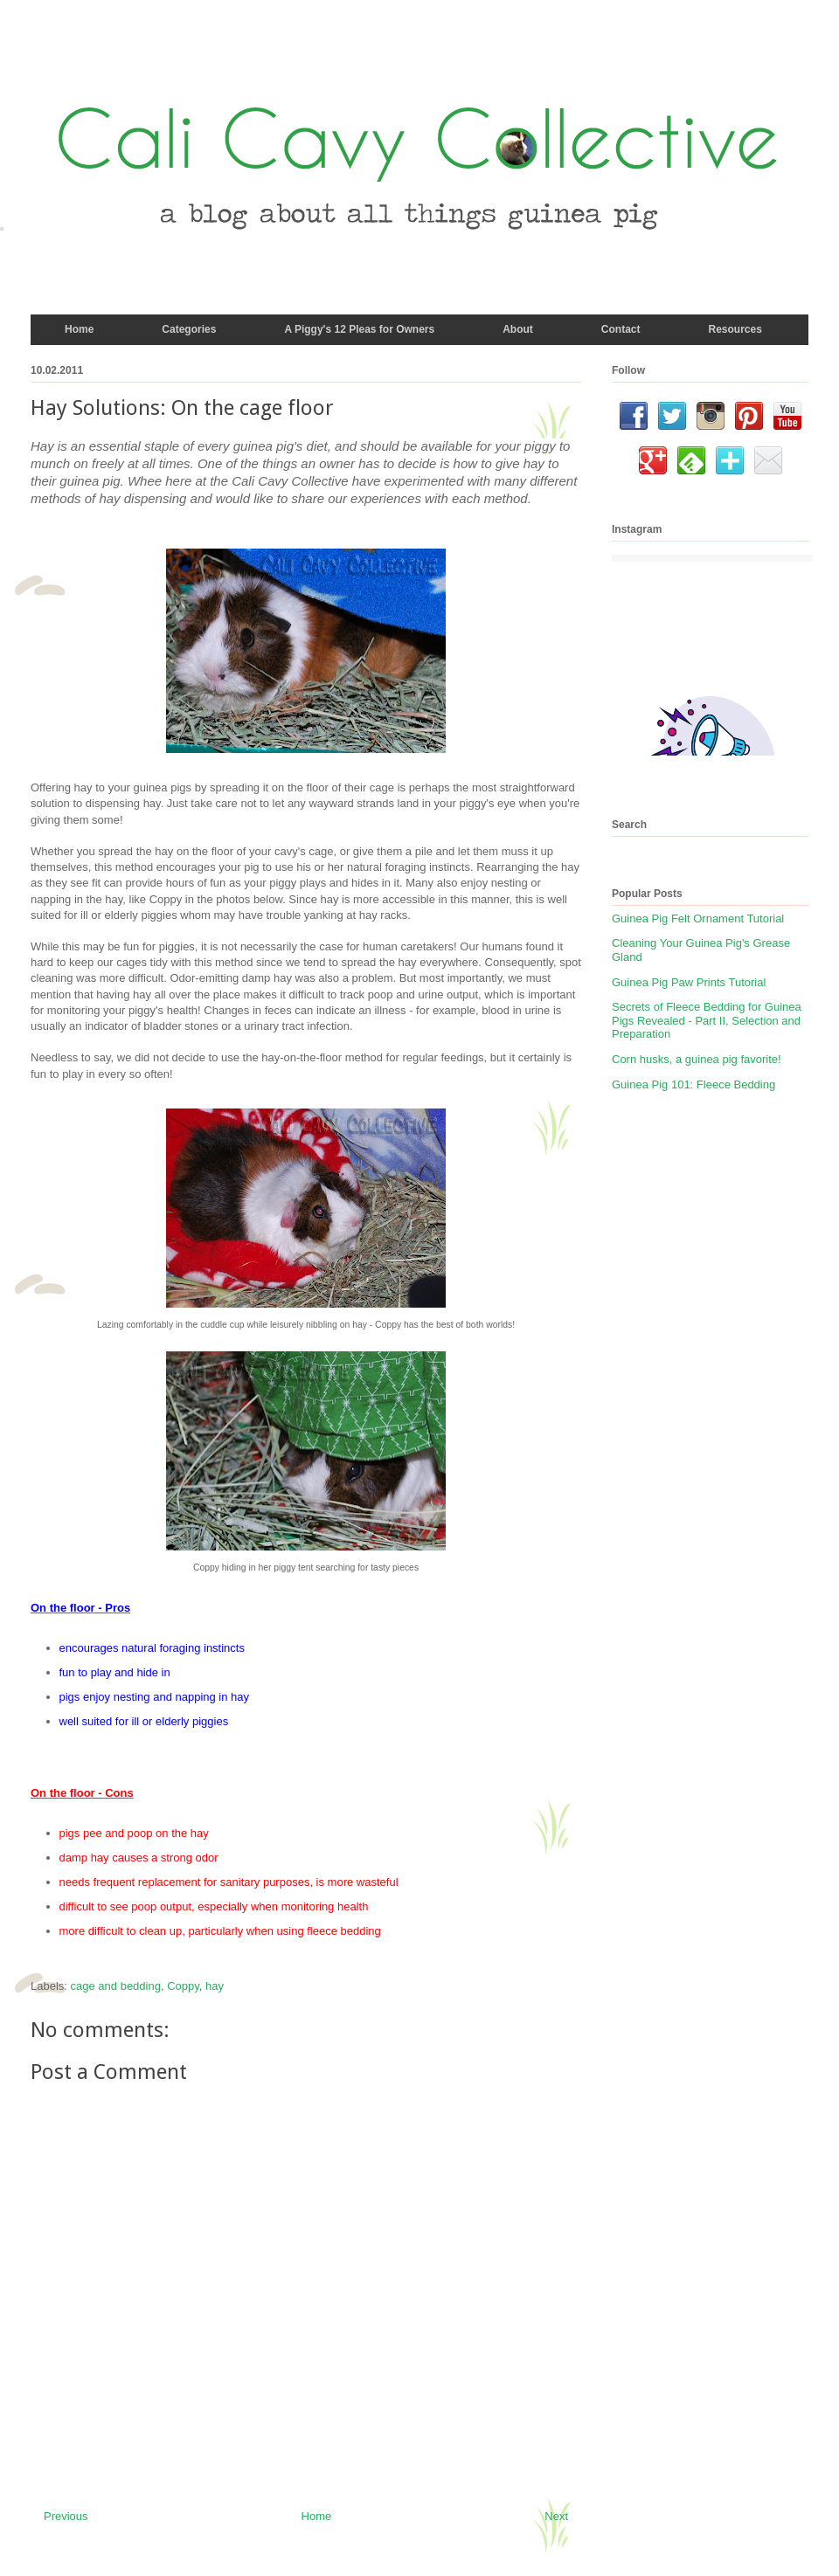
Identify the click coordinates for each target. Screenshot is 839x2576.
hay (214, 1985)
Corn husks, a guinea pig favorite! (696, 1059)
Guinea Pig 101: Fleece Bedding (693, 1084)
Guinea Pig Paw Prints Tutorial (689, 982)
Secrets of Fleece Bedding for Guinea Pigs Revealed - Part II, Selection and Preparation (706, 1020)
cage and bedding (116, 1985)
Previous (66, 2516)
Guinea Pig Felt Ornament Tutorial (698, 918)
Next (556, 2516)
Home (317, 2516)
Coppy (183, 1985)
